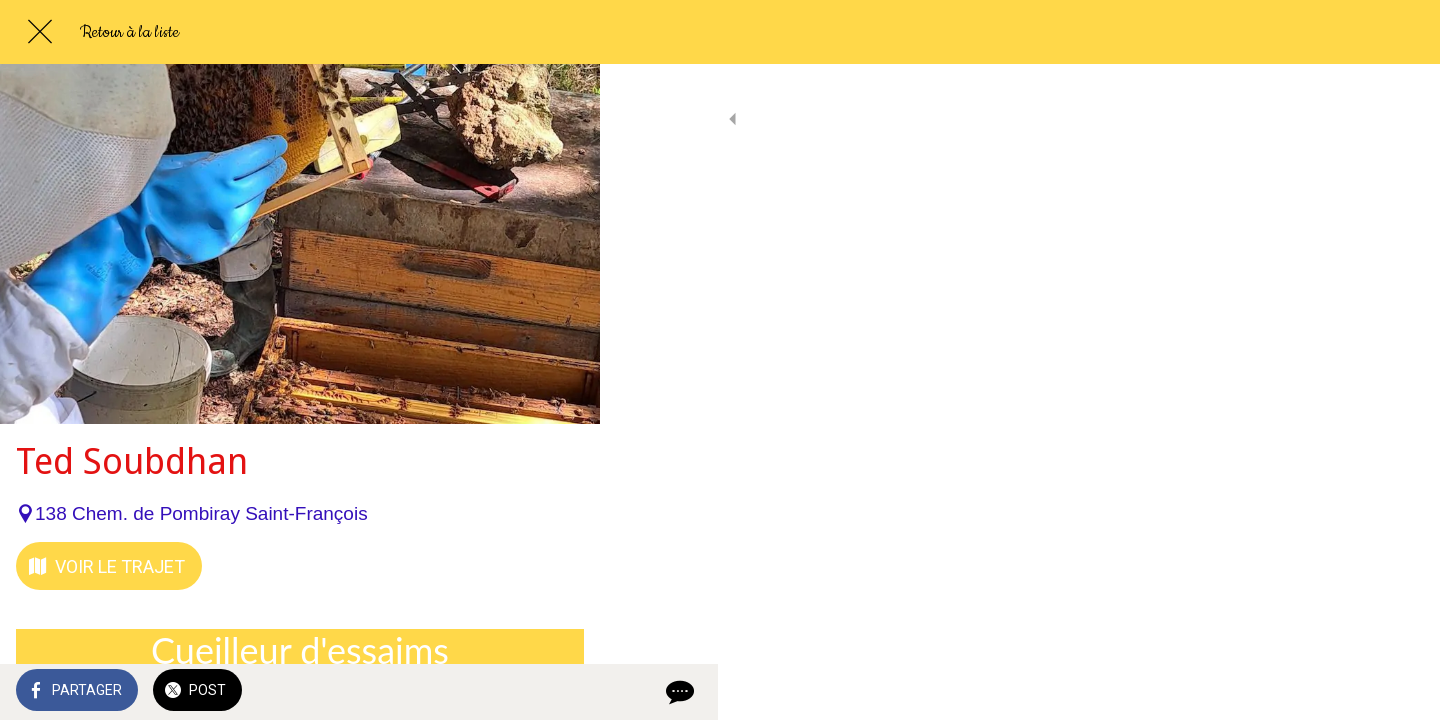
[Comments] (560, 692)
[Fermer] (40, 32)
